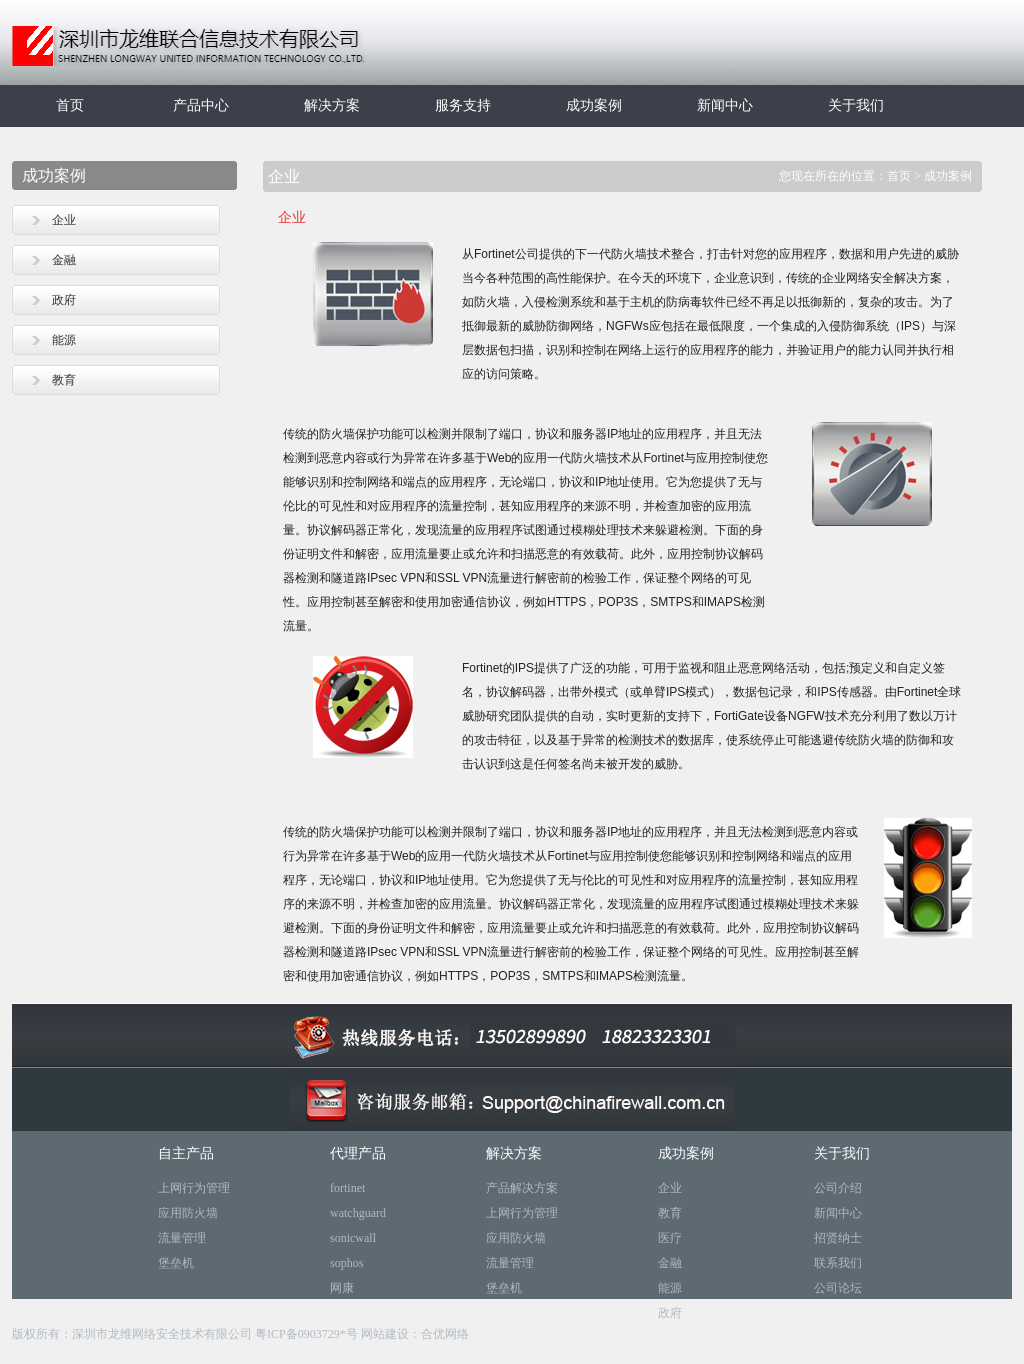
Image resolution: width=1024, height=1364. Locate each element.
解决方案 (332, 105)
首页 (70, 105)
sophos (346, 1263)
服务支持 (463, 105)
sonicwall (353, 1238)
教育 (64, 380)
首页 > (905, 176)
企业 (64, 220)
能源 (64, 340)
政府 (64, 300)
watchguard (358, 1213)
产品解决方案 (522, 1188)
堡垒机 (176, 1263)
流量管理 (182, 1238)
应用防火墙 (188, 1213)
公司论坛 (838, 1288)
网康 (342, 1288)
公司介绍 (838, 1188)
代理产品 (358, 1153)
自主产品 (186, 1153)
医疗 (670, 1238)
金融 (64, 260)
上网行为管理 (194, 1188)
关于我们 (856, 105)
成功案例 (594, 105)
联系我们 (838, 1263)
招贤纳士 (838, 1238)
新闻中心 (725, 105)
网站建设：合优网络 (415, 1334)
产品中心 (201, 105)
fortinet (347, 1188)
